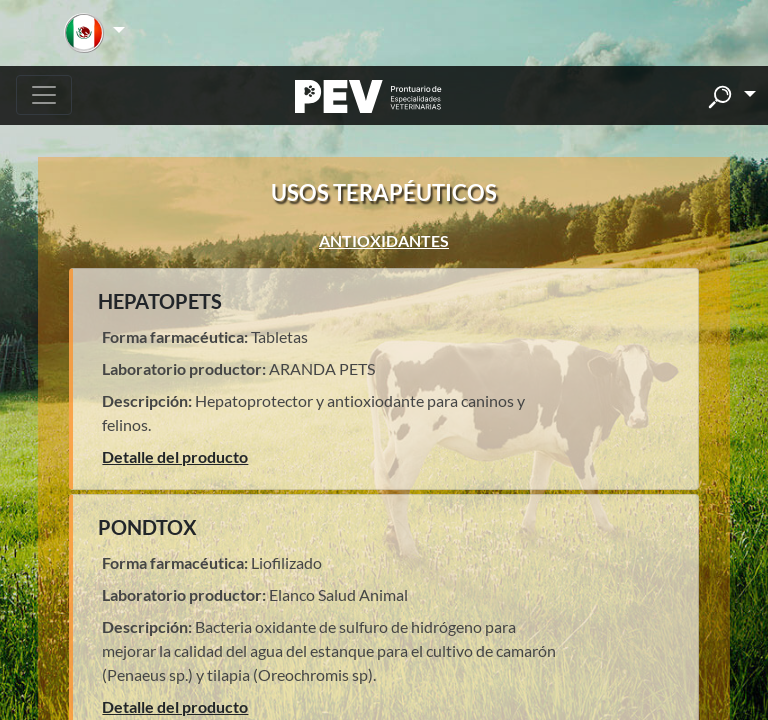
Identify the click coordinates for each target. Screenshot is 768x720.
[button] (94, 33)
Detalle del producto (175, 456)
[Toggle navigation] (44, 95)
